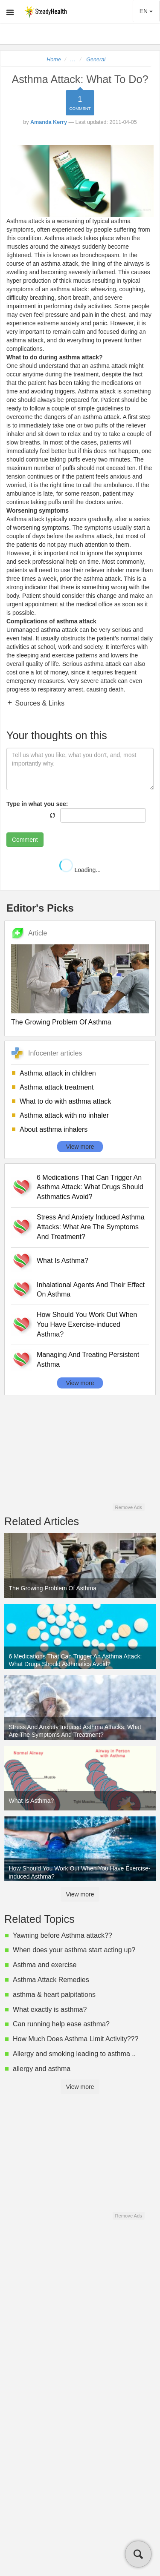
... (73, 60)
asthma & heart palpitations (54, 1994)
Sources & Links (38, 703)
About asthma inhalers (53, 1129)
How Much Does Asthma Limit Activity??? (75, 2038)
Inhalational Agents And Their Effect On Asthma (91, 1289)
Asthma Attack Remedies (51, 1979)
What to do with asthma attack (65, 1101)
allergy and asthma (41, 2068)
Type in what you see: (37, 803)
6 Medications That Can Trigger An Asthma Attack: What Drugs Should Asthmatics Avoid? (90, 1187)
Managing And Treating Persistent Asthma (88, 1359)
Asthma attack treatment (56, 1087)
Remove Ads (128, 1507)
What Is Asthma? (62, 1260)
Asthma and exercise (44, 1964)
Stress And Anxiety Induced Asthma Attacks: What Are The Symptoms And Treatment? (91, 1226)
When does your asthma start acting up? (74, 1950)
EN (146, 11)
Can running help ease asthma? (61, 2024)
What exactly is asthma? (50, 2009)
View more (80, 1146)
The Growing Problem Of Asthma (61, 1022)
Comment (25, 839)
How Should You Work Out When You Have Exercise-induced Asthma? (87, 1324)
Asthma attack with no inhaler (64, 1115)
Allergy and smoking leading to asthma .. (74, 2053)
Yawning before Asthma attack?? (62, 1935)
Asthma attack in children (58, 1073)
